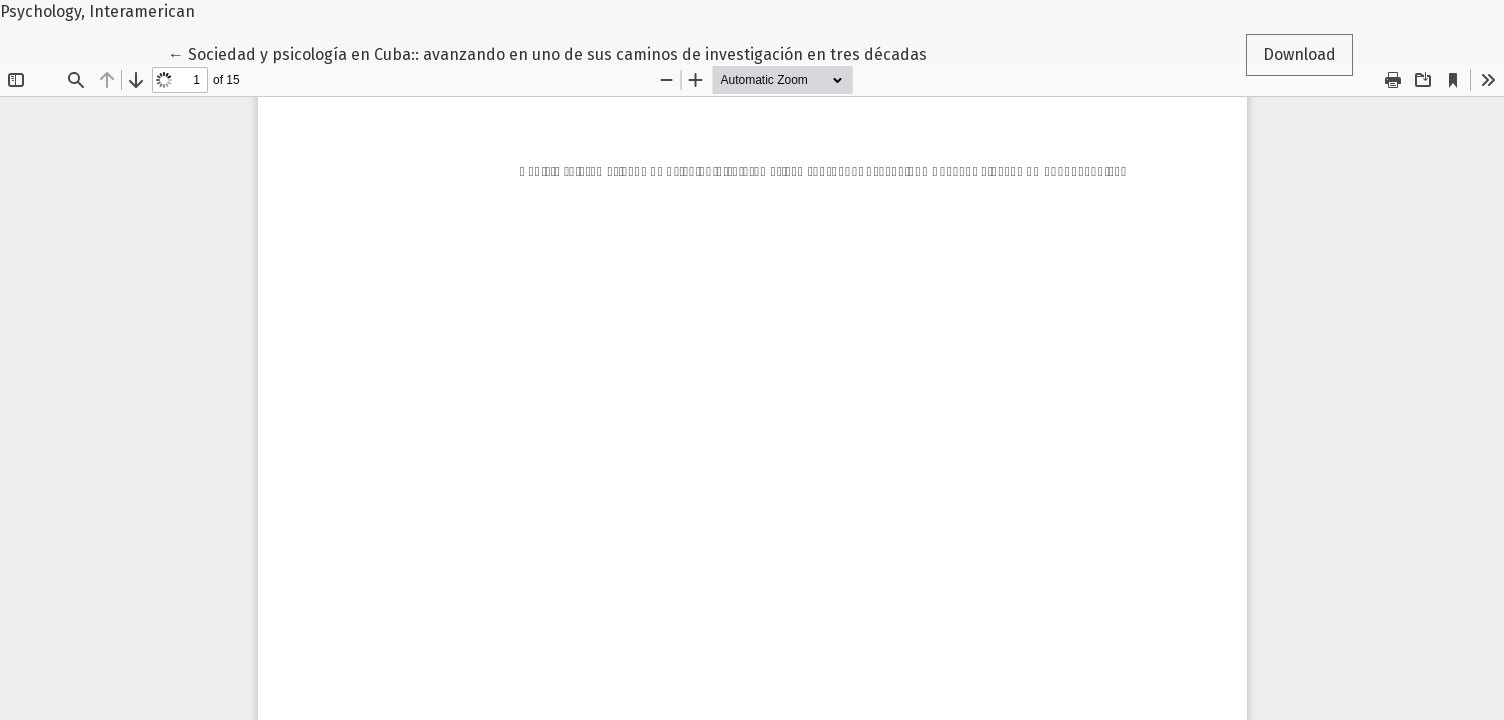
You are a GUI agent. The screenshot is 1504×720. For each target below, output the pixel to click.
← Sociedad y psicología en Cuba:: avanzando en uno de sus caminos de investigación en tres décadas (547, 53)
